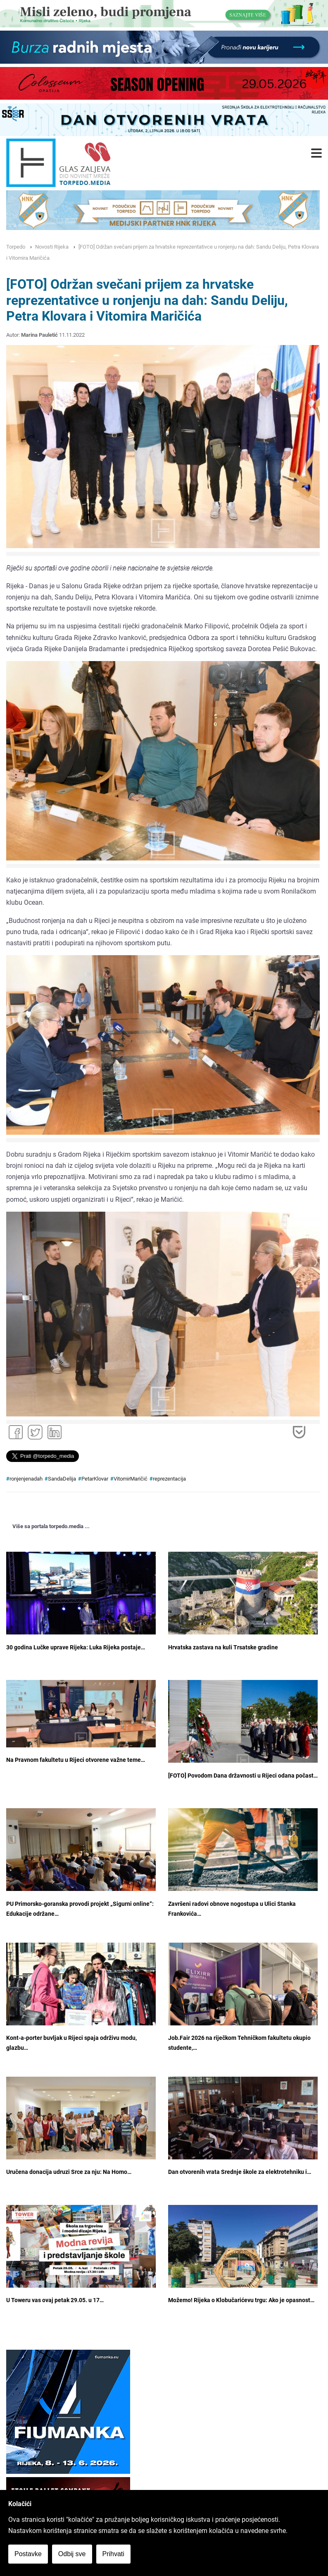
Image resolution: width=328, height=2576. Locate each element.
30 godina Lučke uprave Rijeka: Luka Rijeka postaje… (75, 1647)
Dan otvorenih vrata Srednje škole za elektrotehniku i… (239, 2172)
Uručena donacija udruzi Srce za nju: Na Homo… (68, 2172)
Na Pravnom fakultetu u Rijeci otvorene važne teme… (75, 1760)
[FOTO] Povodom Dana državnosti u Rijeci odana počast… (243, 1775)
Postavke (28, 2553)
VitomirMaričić (130, 1479)
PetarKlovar (94, 1479)
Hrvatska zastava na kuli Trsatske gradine (223, 1647)
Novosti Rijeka (52, 247)
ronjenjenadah (26, 1479)
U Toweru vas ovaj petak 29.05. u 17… (55, 2300)
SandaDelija (62, 1479)
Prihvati (113, 2553)
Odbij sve (72, 2553)
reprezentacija (169, 1479)
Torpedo (15, 247)
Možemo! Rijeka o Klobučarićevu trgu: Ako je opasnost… (241, 2300)
